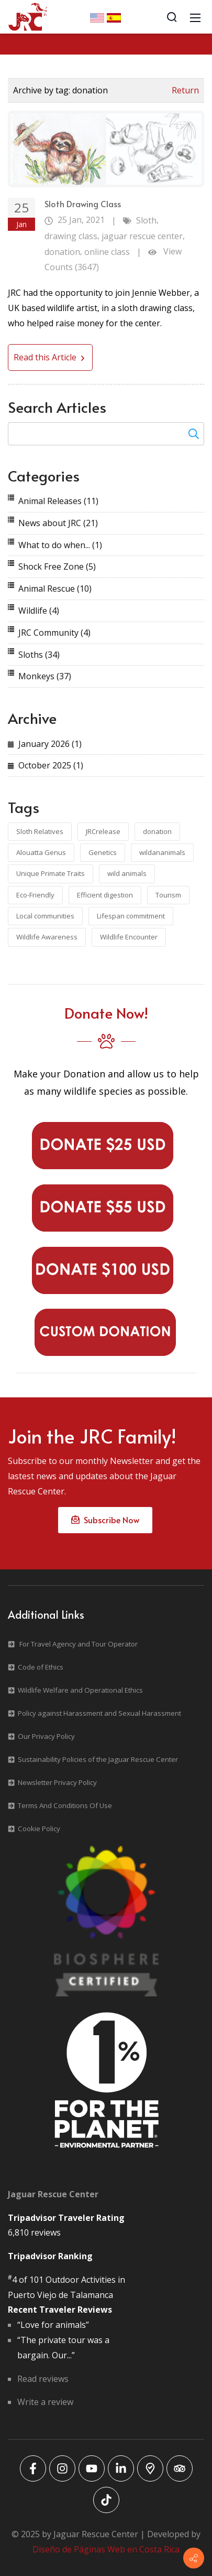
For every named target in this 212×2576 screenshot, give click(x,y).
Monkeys (44, 676)
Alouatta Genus (41, 852)
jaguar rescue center (142, 236)
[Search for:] (106, 433)
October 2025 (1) (50, 765)
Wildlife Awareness (46, 937)
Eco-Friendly (35, 895)
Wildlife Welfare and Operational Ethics (80, 1690)
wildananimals (162, 852)
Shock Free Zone (57, 566)
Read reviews (43, 2379)
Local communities (45, 916)
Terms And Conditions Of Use (65, 1805)
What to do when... (60, 545)
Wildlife (38, 610)
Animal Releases (58, 501)
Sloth (146, 220)
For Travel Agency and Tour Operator (78, 1644)
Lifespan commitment (131, 916)
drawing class (70, 236)
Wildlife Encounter (129, 937)
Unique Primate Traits (50, 873)
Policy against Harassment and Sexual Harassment (99, 1713)
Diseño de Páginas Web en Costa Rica (106, 2549)
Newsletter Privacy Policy (57, 1782)
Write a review (45, 2402)
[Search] (172, 17)
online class (107, 252)
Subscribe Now (105, 1519)
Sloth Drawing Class (82, 203)
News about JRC (58, 523)
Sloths (39, 654)
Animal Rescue (55, 588)
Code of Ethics (40, 1667)
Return (185, 90)
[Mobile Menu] (195, 17)
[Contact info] (193, 2558)
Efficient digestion (105, 895)
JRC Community (54, 632)
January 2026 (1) (50, 744)
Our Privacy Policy (46, 1736)
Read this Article (50, 357)
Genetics (102, 852)
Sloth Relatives (39, 831)
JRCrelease (103, 831)
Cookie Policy (39, 1828)
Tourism (168, 895)
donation (62, 252)
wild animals (127, 873)
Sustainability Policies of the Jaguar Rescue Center (98, 1759)
